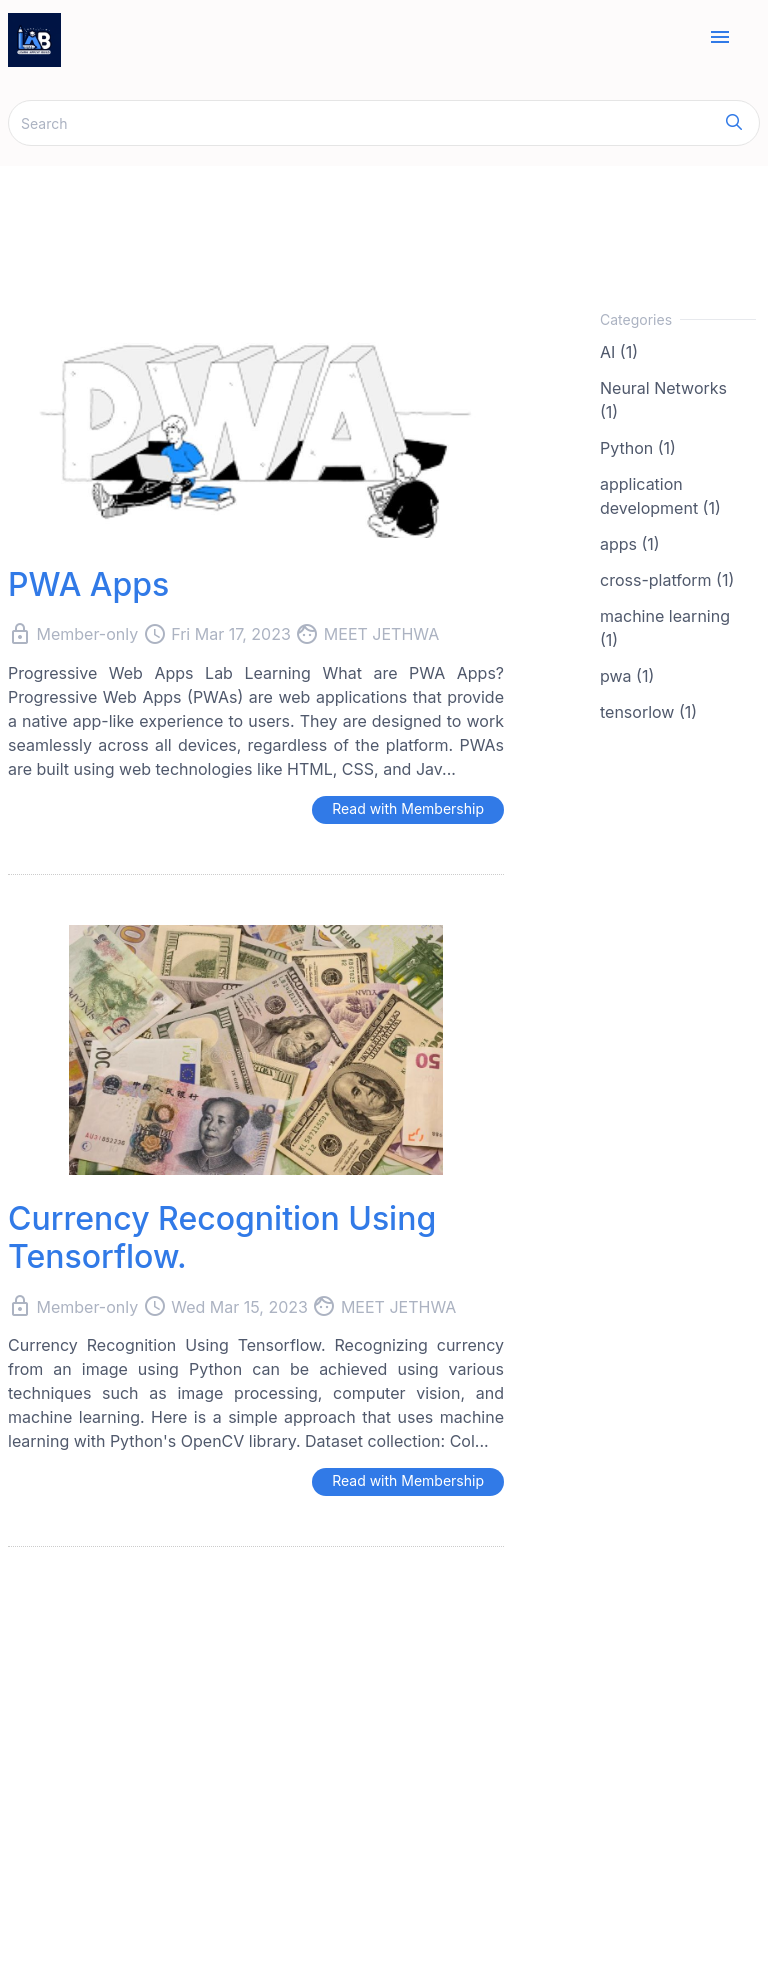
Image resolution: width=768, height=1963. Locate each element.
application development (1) (660, 496)
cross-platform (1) (667, 580)
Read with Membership (408, 808)
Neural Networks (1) (663, 400)
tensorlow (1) (648, 712)
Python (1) (638, 448)
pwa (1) (627, 676)
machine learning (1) (665, 628)
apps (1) (630, 544)
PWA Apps (88, 584)
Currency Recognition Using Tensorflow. (222, 1237)
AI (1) (619, 352)
